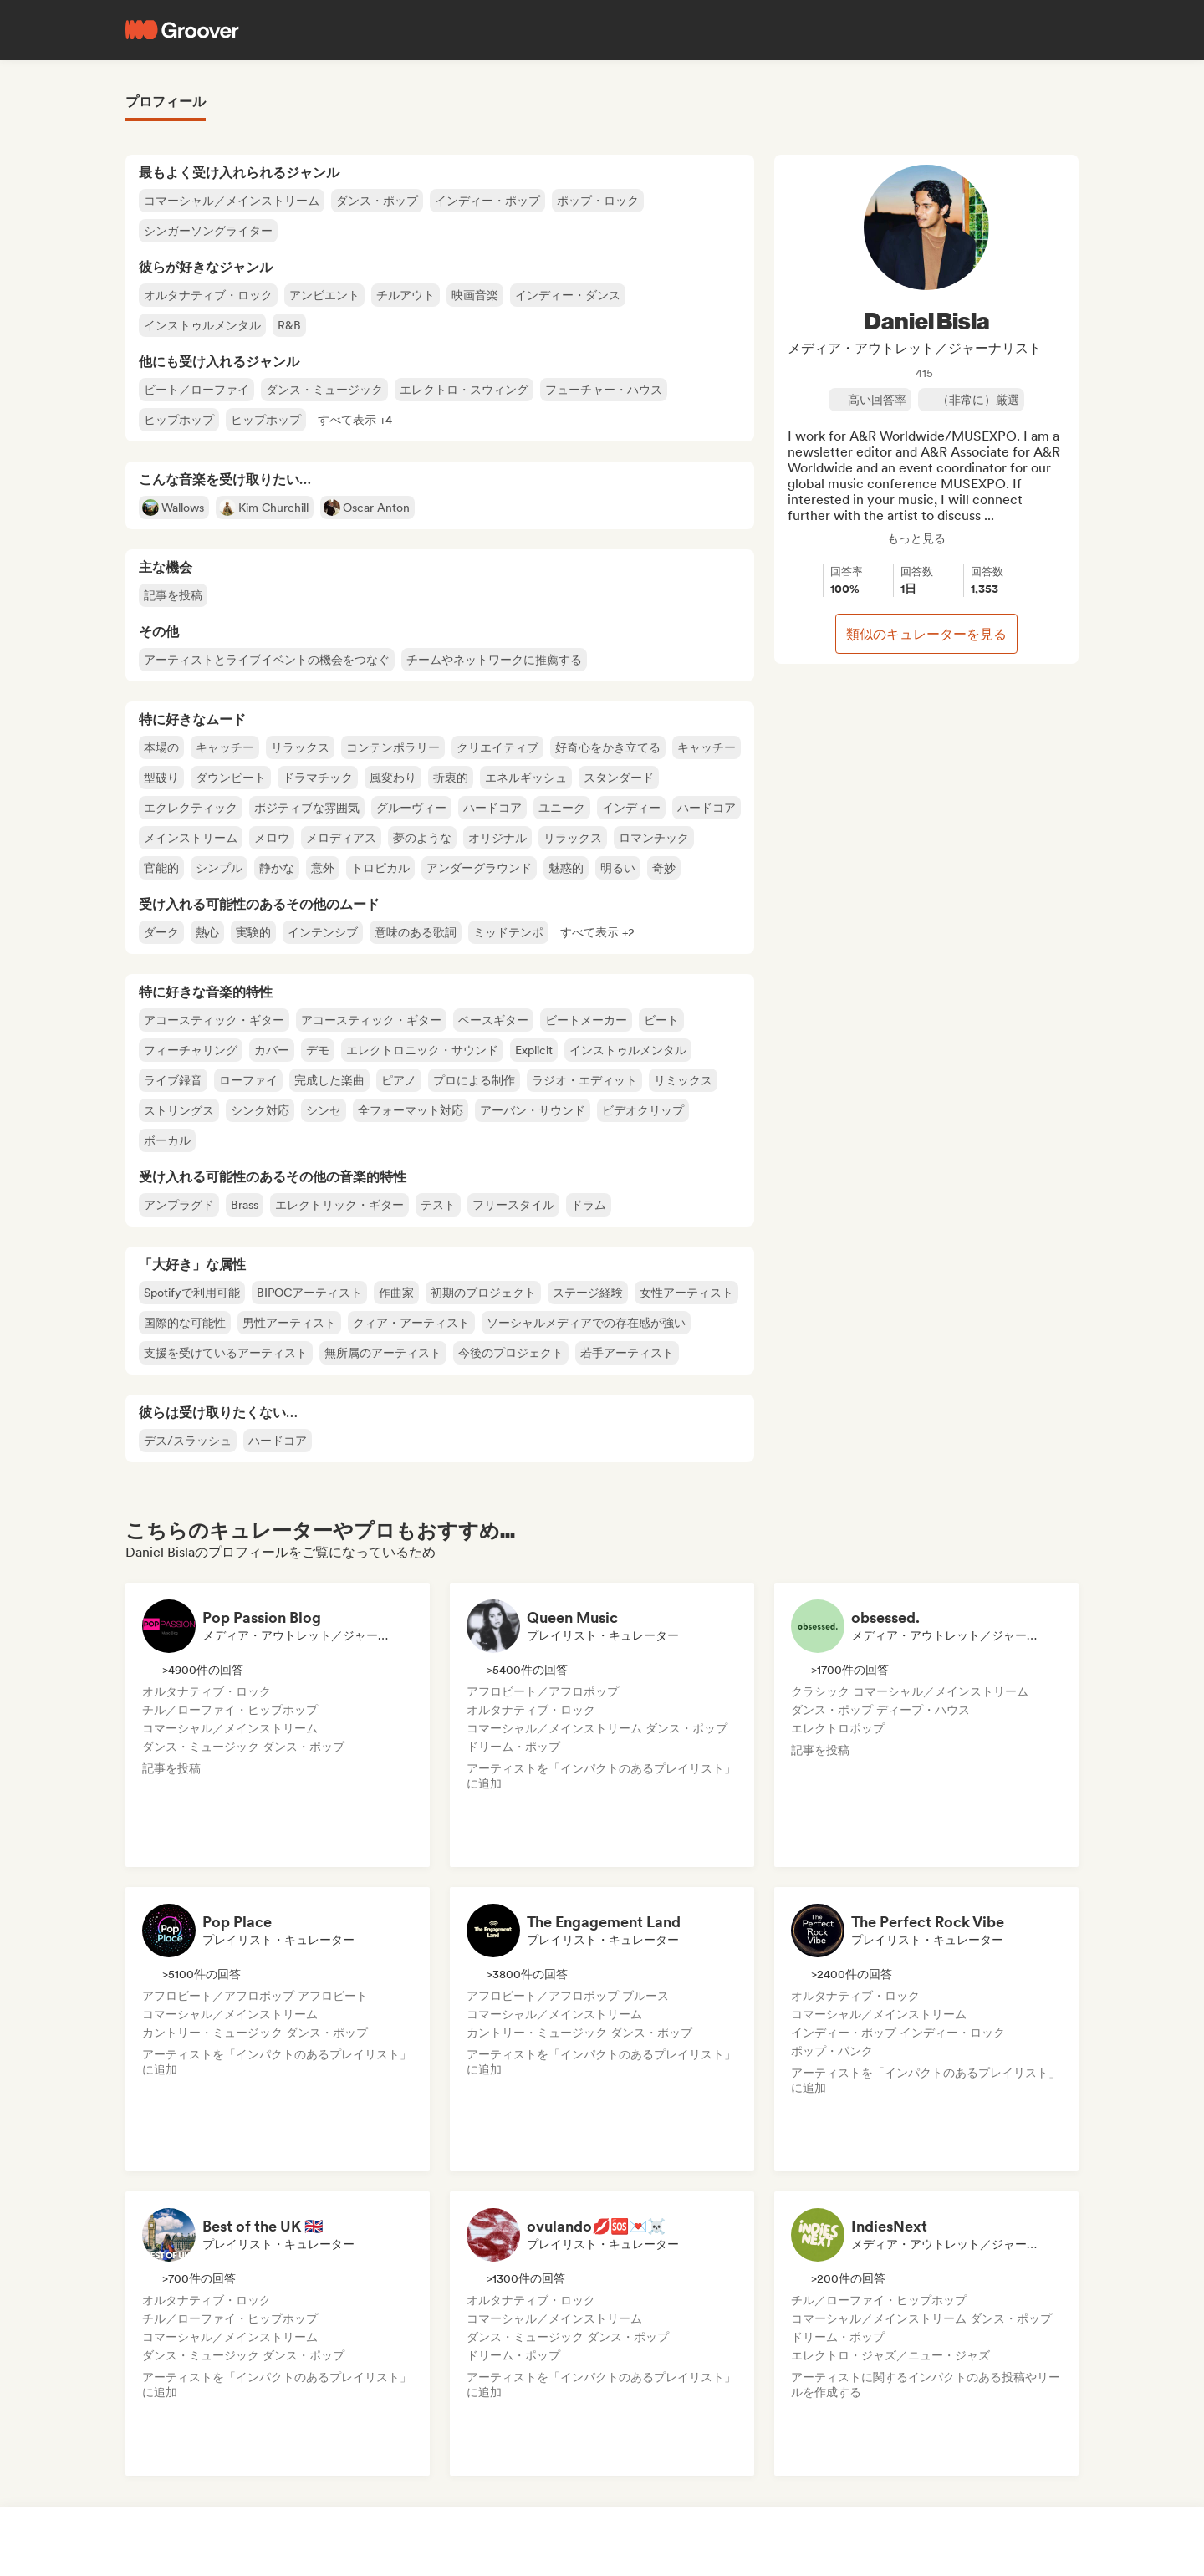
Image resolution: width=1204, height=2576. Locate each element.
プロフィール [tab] (165, 102)
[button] (355, 419)
